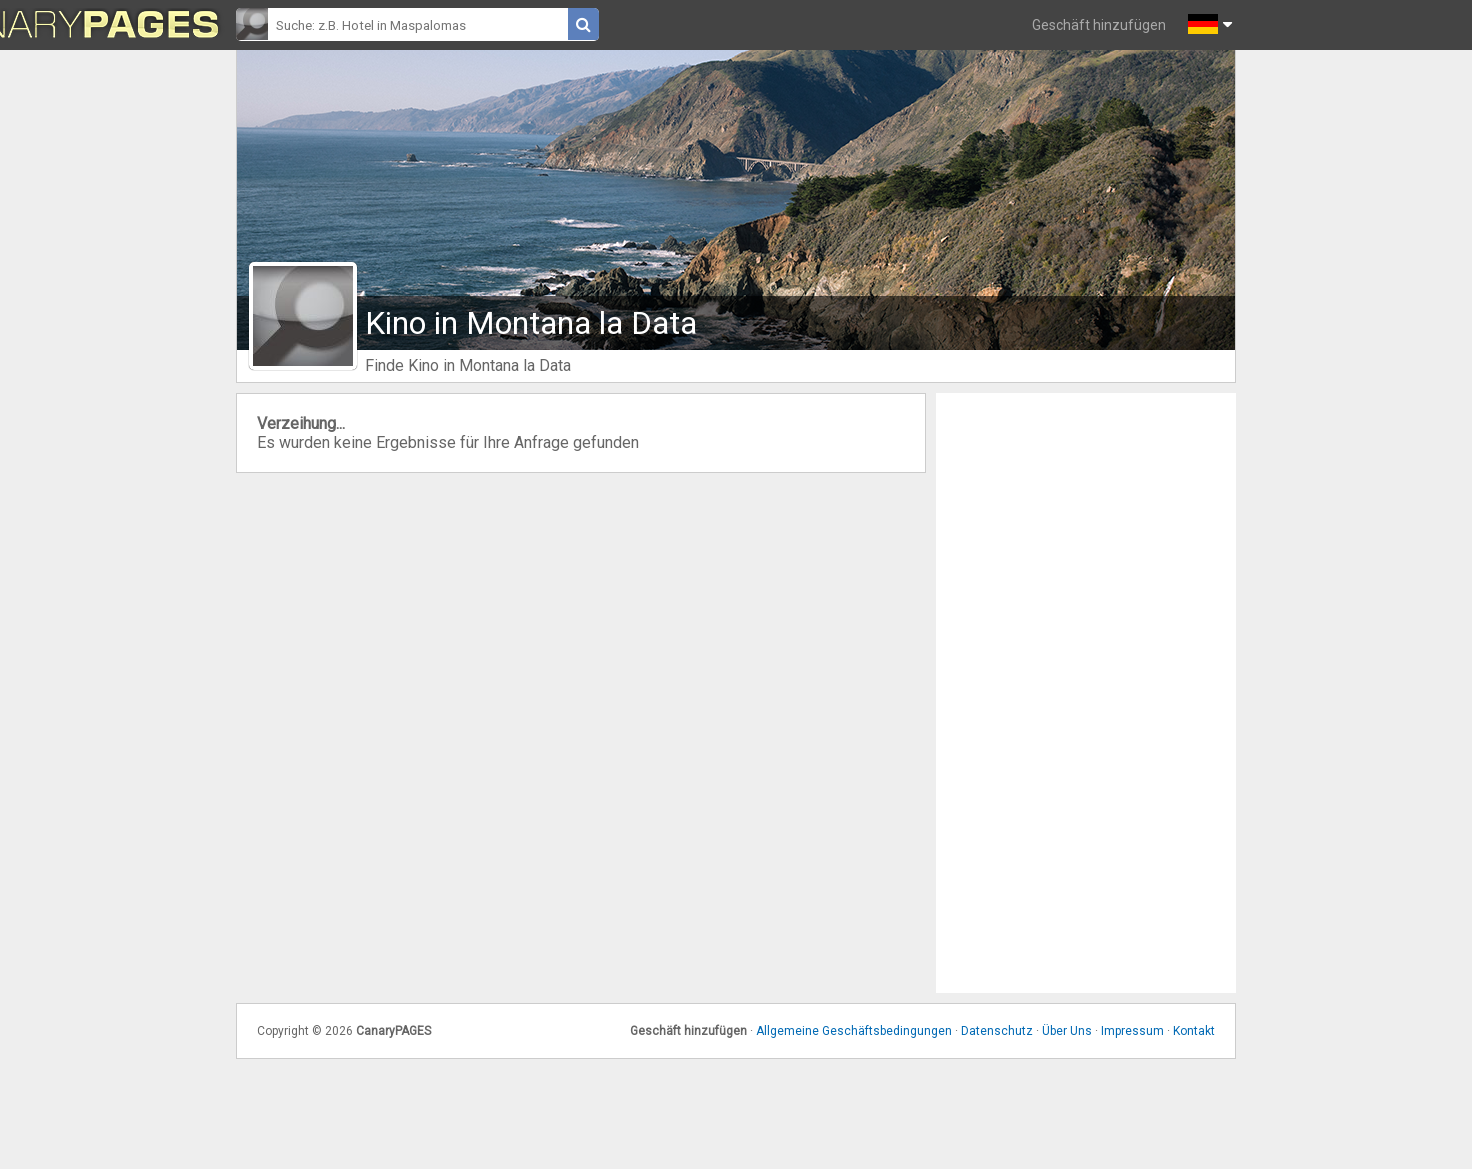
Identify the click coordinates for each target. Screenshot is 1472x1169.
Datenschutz (997, 1031)
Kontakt (1194, 1031)
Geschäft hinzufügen (1099, 25)
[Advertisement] (1086, 693)
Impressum (1132, 1031)
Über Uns (1067, 1031)
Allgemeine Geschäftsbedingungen (854, 1031)
